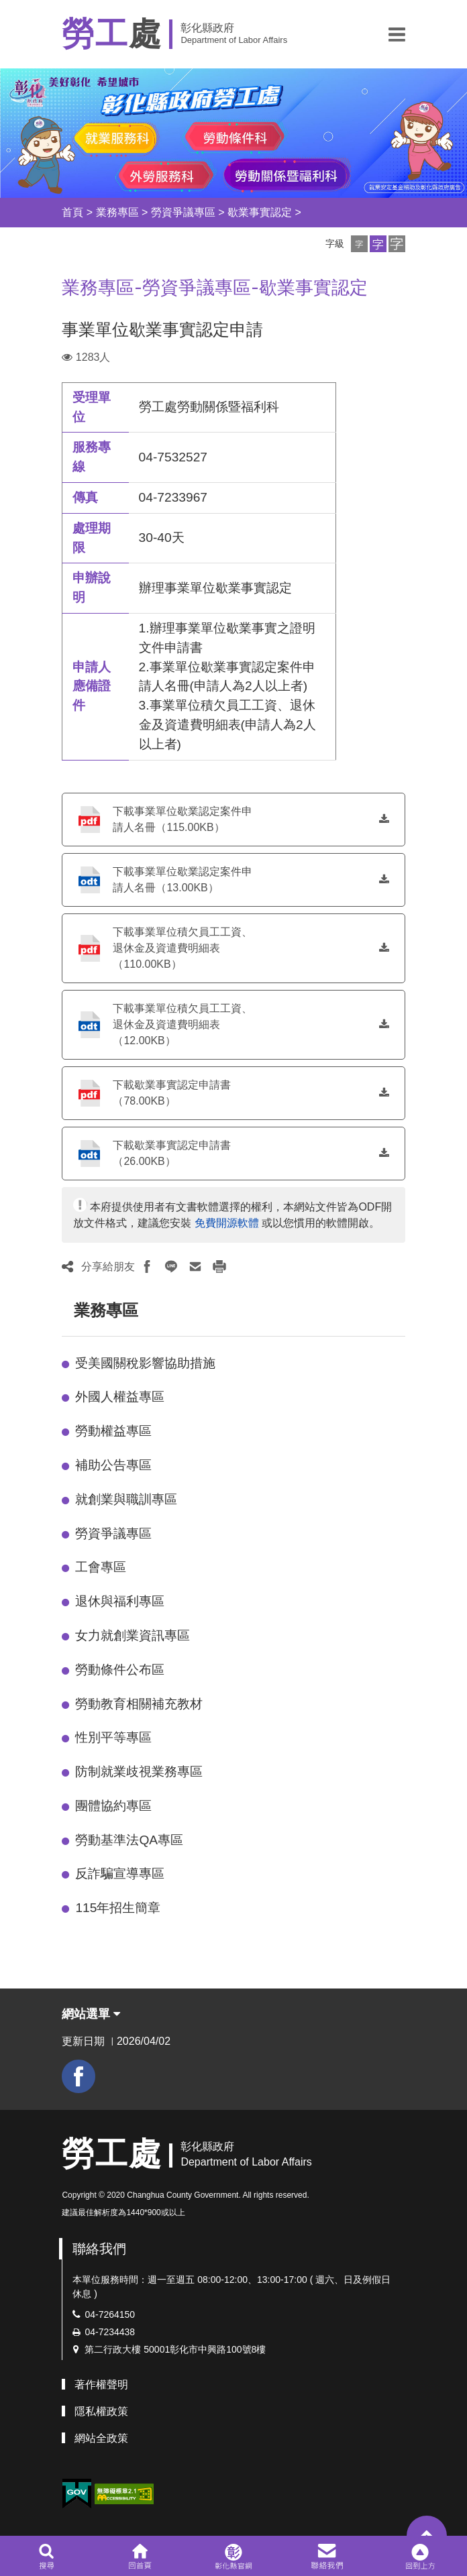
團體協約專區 (113, 1806)
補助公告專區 (113, 1465)
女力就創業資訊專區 (132, 1635)
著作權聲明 (101, 2384)
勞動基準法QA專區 (129, 1840)
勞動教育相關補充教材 (139, 1704)
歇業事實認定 (259, 212)
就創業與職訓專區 (126, 1499)
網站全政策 (101, 2438)
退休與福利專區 (119, 1601)
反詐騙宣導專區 (119, 1873)
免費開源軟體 (227, 1223)
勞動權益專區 (113, 1431)
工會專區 (100, 1567)
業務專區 (117, 212)
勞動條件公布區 (119, 1670)
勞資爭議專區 (183, 212)
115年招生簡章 (117, 1908)
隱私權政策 (101, 2411)
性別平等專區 (113, 1737)
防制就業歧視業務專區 (139, 1772)
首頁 (72, 212)
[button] (396, 34)
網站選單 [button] (91, 2014)
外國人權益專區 (119, 1397)
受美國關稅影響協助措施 (145, 1363)
